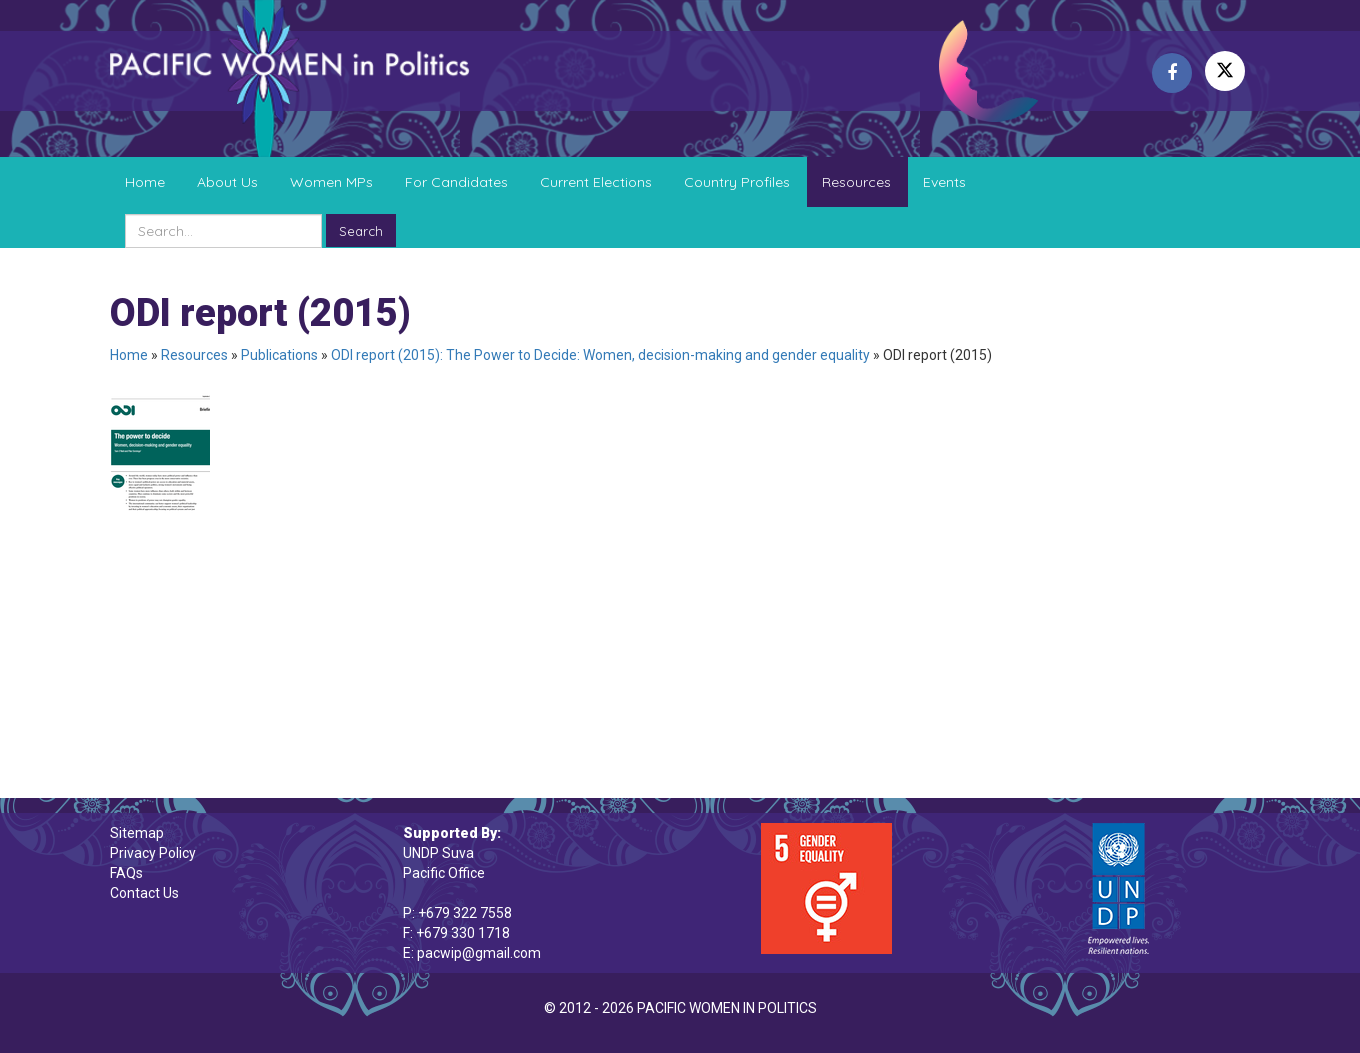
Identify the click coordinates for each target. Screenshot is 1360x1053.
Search (361, 231)
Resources (856, 182)
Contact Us (144, 893)
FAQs (126, 873)
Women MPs (331, 182)
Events (944, 182)
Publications (279, 355)
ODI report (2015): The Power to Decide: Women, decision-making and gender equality (600, 355)
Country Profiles (737, 182)
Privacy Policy (153, 853)
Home (145, 182)
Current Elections (596, 182)
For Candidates (456, 182)
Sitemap (137, 833)
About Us (227, 182)
